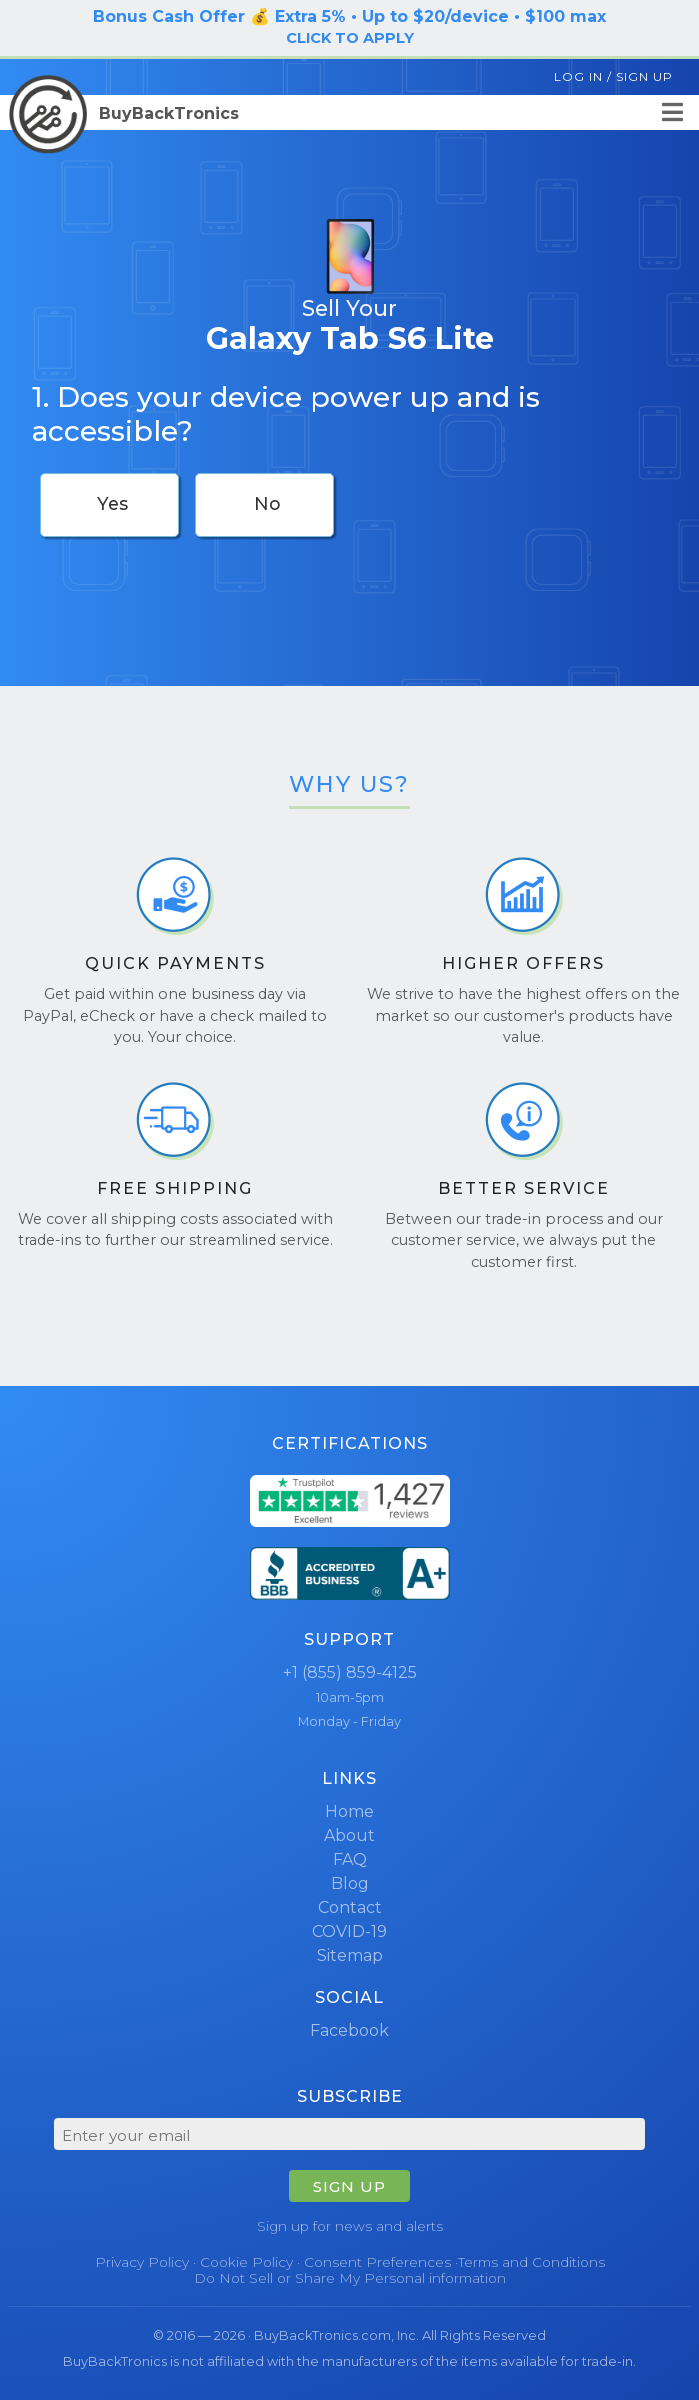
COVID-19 (349, 1931)
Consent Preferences (377, 2262)
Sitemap (350, 1955)
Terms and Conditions (531, 2262)
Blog (350, 1883)
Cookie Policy (246, 2262)
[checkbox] (109, 505)
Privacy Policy (142, 2262)
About (349, 1835)
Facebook (349, 2030)
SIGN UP (349, 2186)
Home (349, 1811)
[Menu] (672, 112)
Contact (350, 1907)
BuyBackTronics (124, 113)
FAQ (350, 1859)
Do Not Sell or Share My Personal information (350, 2278)
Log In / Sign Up (613, 76)
